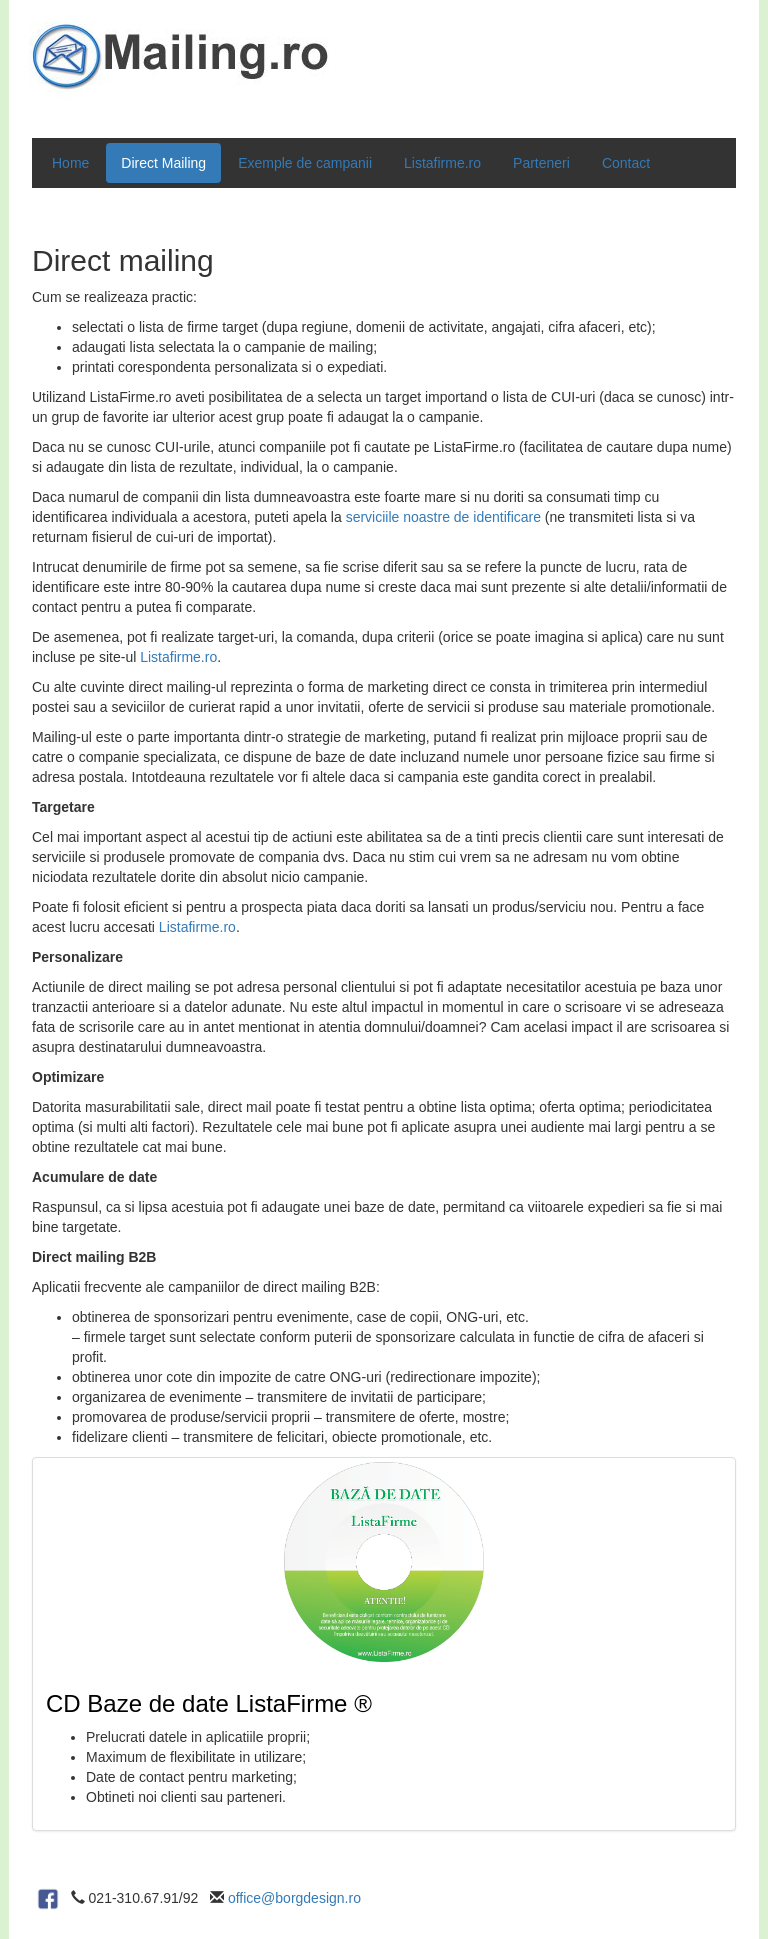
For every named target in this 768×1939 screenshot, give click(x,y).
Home (70, 163)
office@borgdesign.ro (294, 1898)
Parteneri (541, 163)
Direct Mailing (163, 163)
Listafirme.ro (442, 163)
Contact (626, 163)
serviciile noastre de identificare (443, 517)
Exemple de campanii (305, 163)
